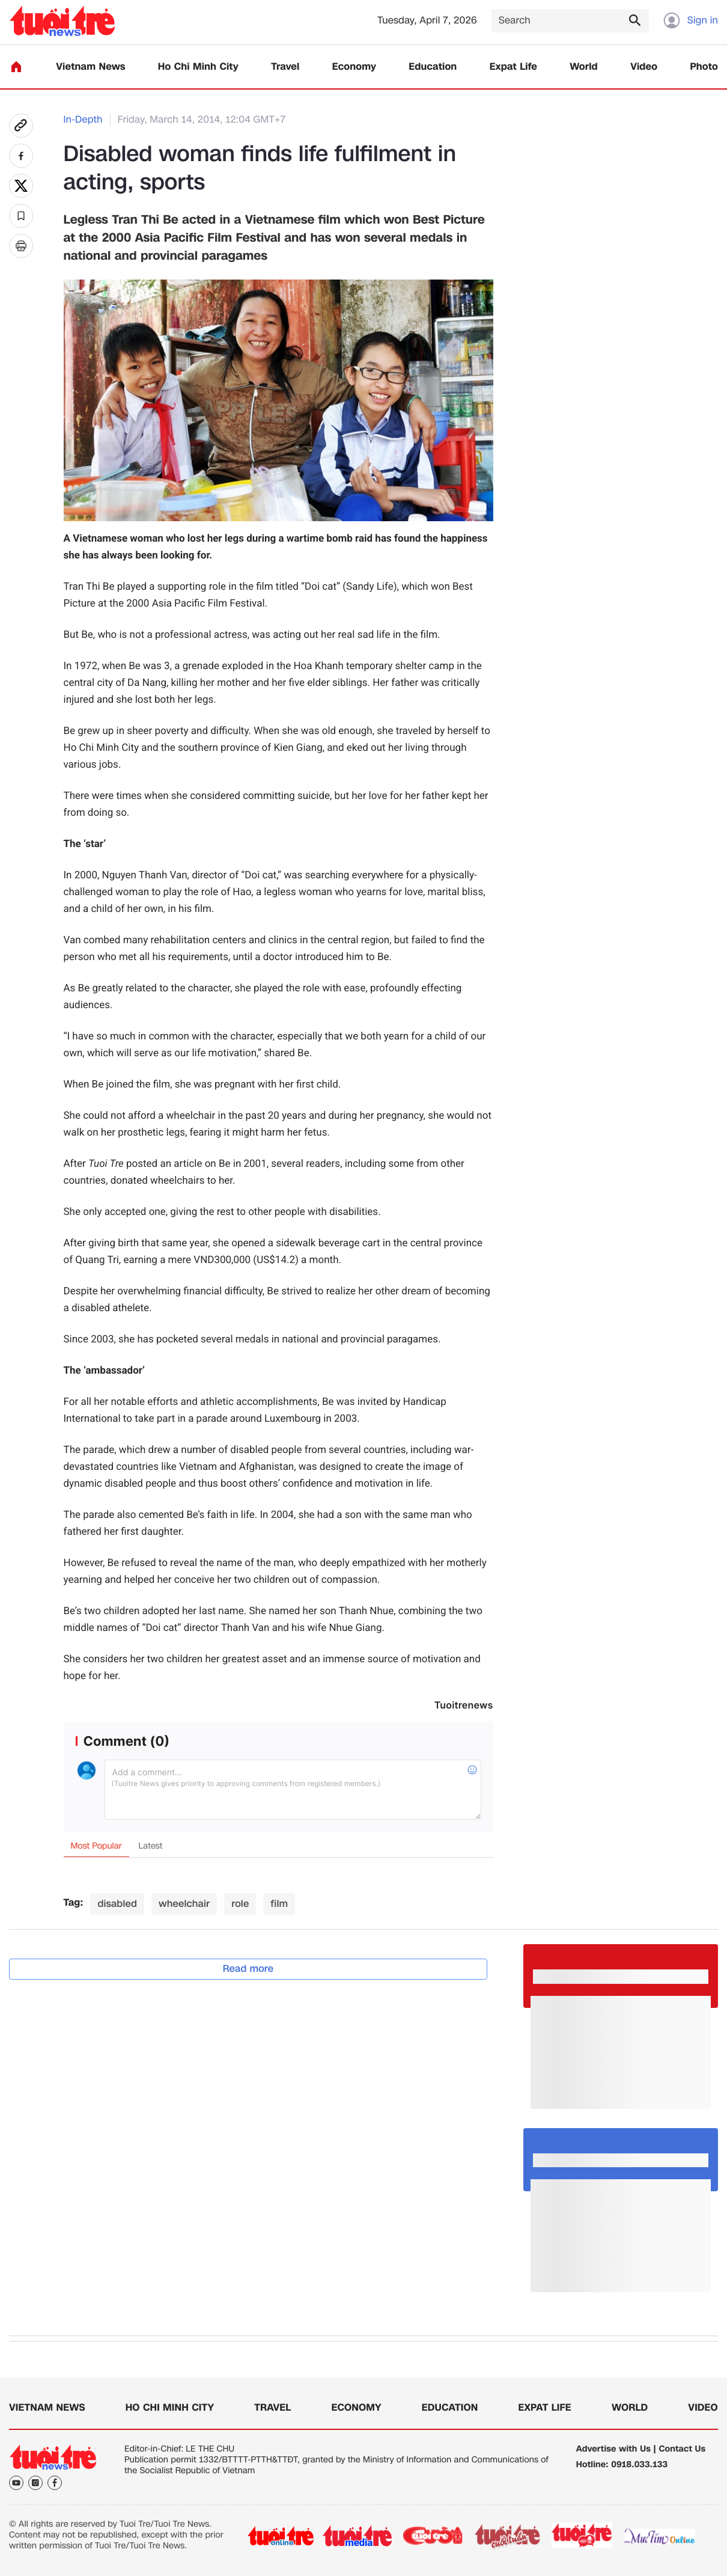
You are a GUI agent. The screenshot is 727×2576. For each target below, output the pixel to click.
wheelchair (184, 1904)
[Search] (570, 20)
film (279, 1904)
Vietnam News (90, 67)
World (584, 67)
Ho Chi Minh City (198, 67)
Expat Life (513, 67)
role (240, 1904)
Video (643, 67)
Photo (704, 67)
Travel (285, 67)
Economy (354, 67)
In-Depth (83, 120)
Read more (248, 1968)
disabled (117, 1904)
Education (433, 67)
